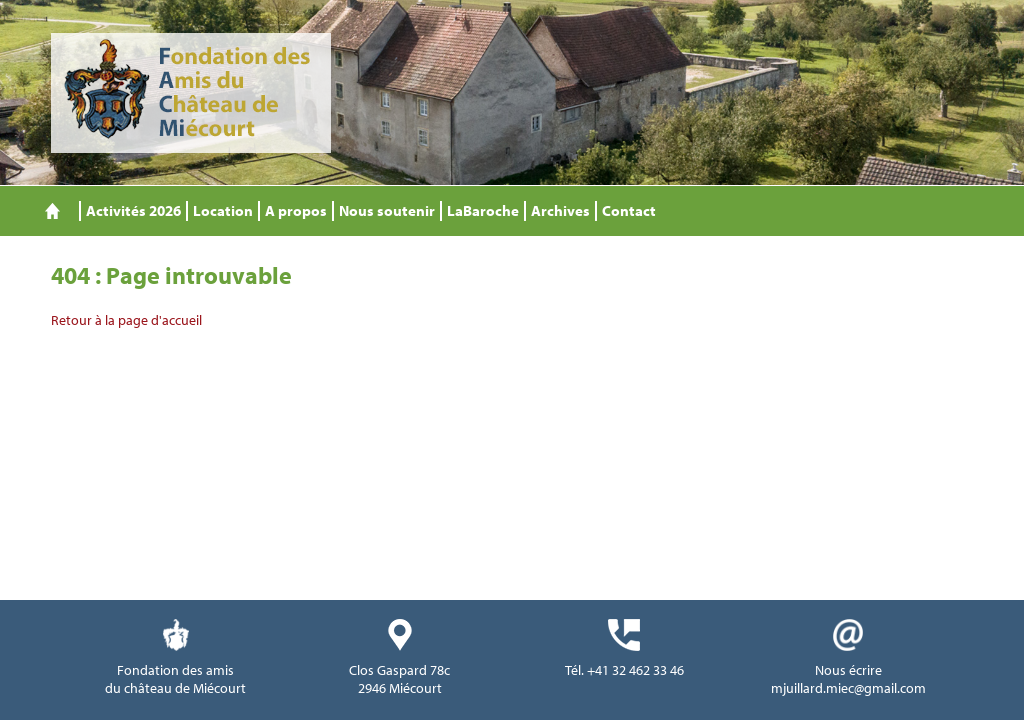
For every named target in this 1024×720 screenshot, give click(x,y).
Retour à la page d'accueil (126, 320)
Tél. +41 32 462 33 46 (624, 670)
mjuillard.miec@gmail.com (848, 688)
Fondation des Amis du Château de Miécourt (191, 93)
